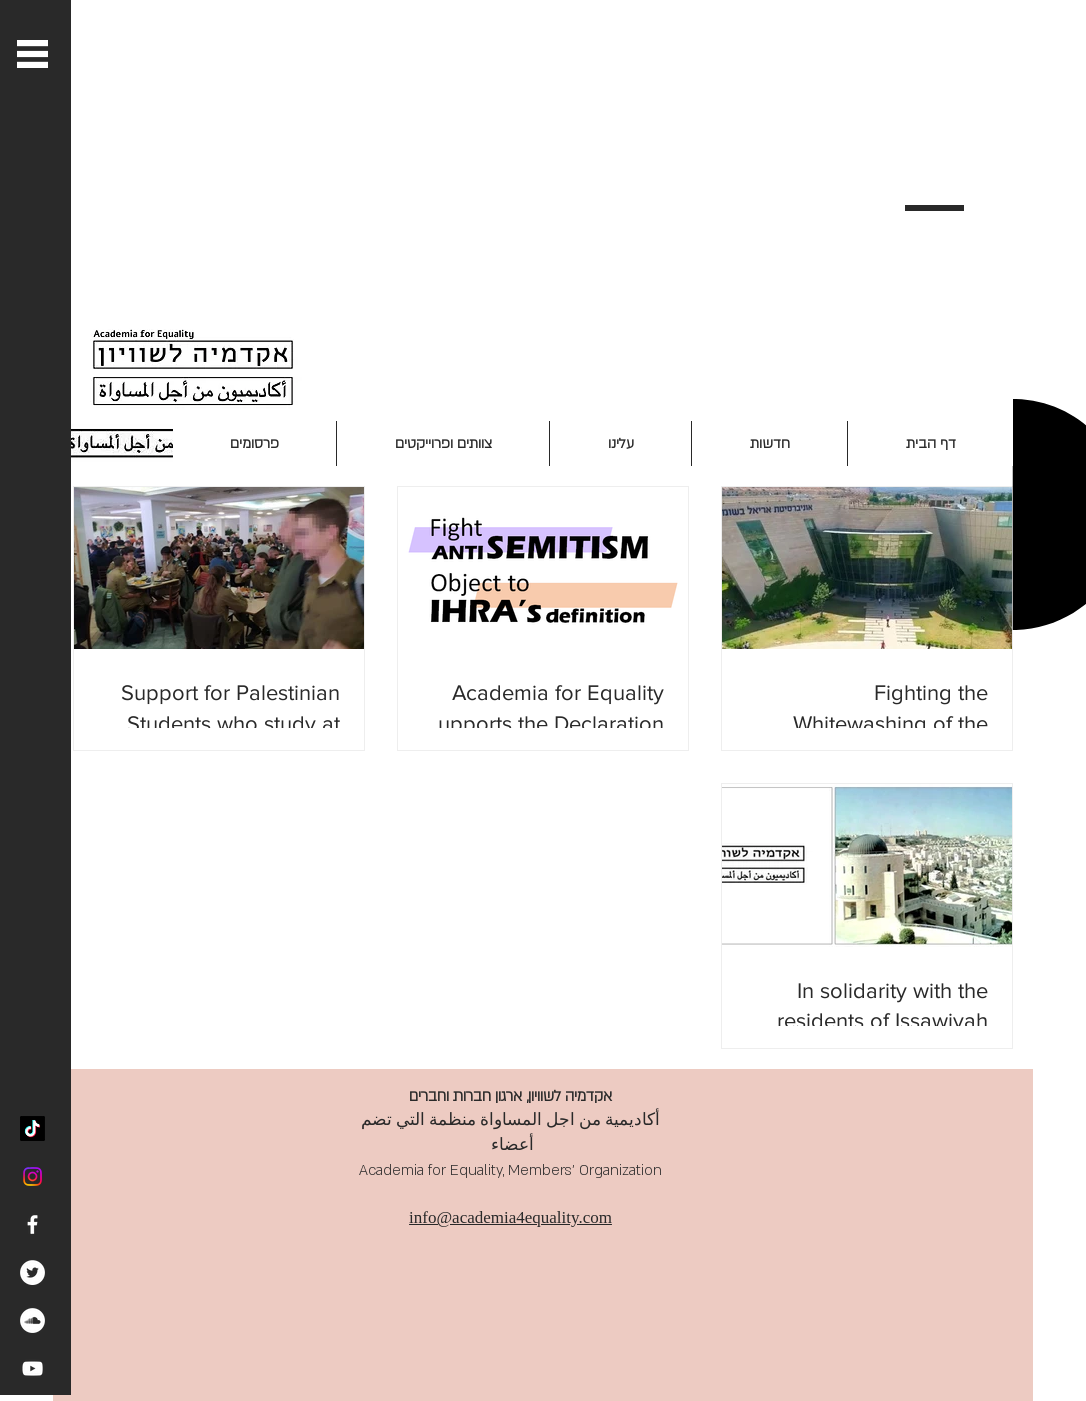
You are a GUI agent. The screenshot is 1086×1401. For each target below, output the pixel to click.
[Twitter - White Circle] (32, 1272)
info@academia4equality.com (510, 1217)
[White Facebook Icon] (32, 1224)
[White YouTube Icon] (32, 1368)
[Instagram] (32, 1176)
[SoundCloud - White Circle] (32, 1320)
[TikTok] (32, 1128)
